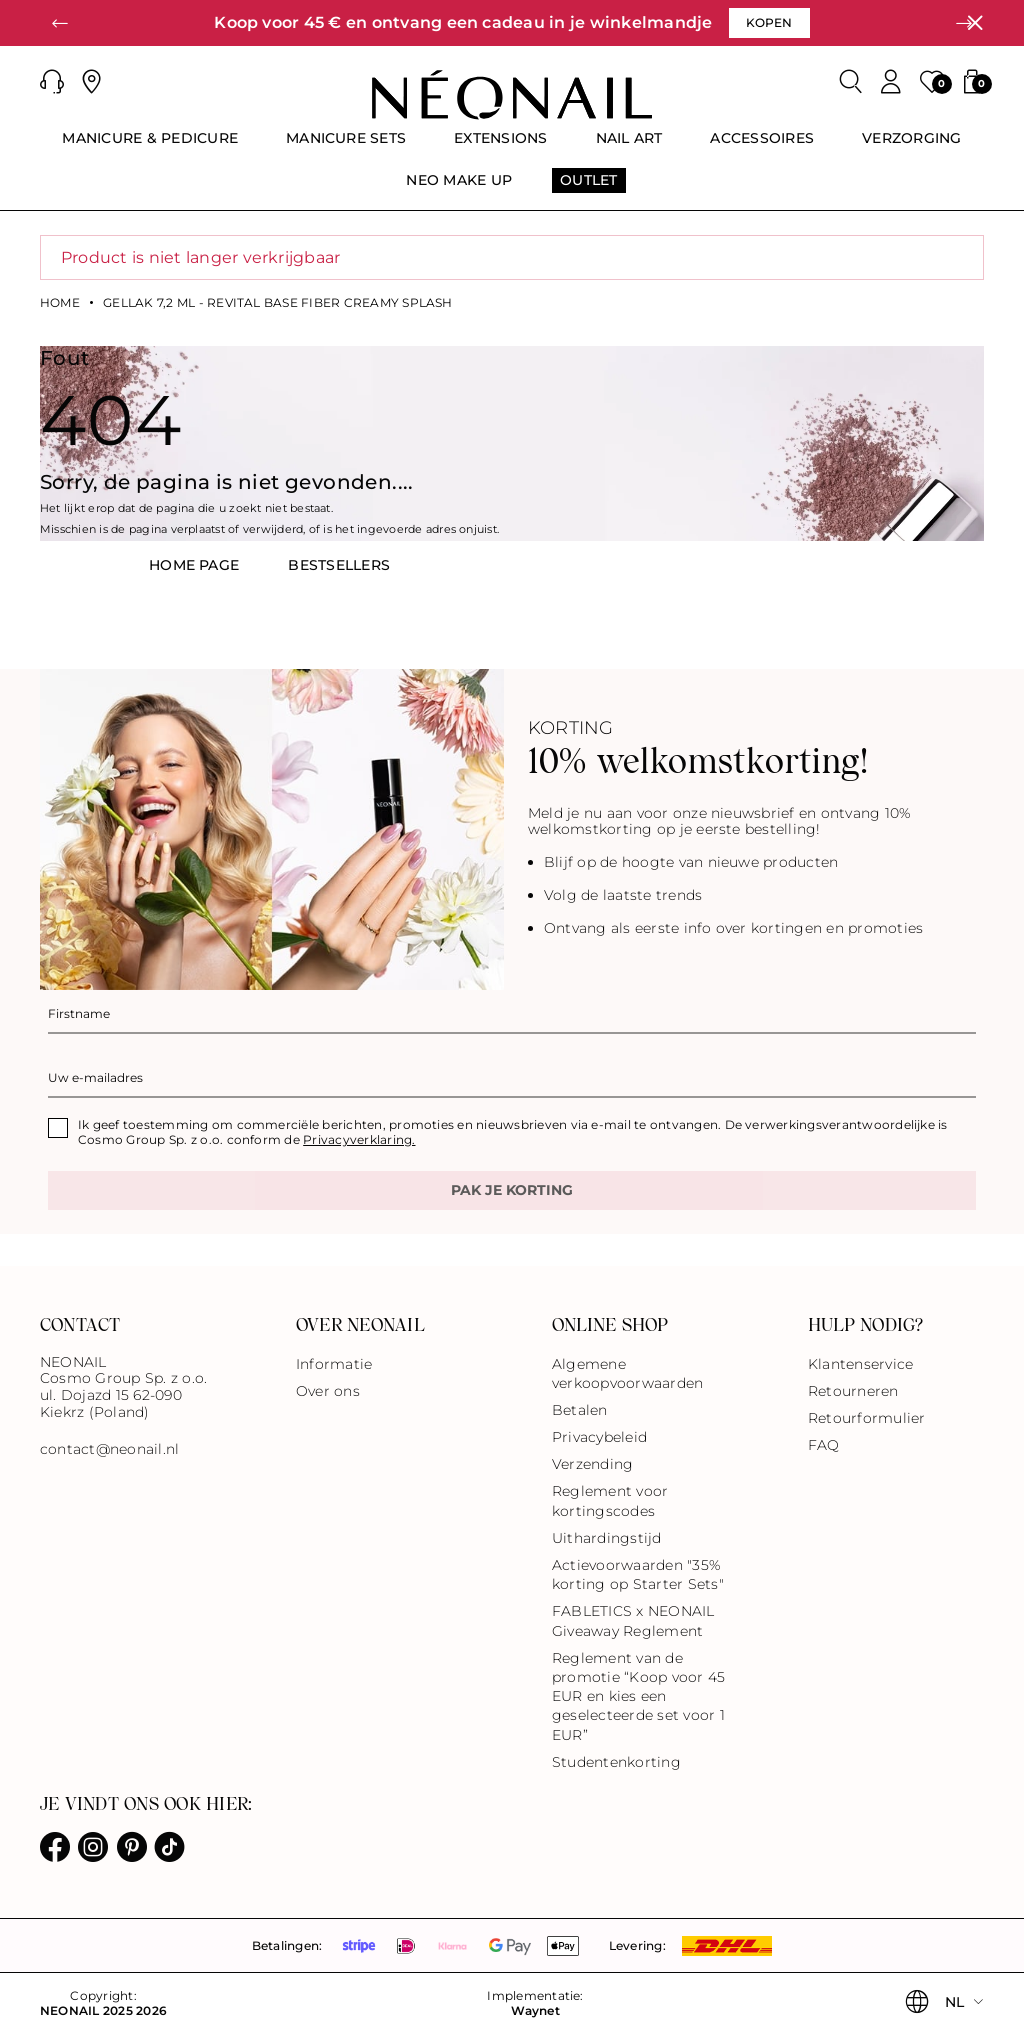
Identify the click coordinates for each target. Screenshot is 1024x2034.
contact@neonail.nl (109, 1449)
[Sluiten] (975, 23)
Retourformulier (867, 1418)
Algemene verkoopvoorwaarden (627, 1373)
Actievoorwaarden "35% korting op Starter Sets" (638, 1574)
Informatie (334, 1364)
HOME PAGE (194, 565)
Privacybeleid (599, 1437)
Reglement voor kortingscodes (610, 1500)
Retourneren (853, 1391)
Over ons (328, 1391)
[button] (60, 23)
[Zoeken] (851, 82)
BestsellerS (339, 565)
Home (60, 303)
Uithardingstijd (607, 1538)
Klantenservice (860, 1364)
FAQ (824, 1445)
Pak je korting (512, 1190)
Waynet (535, 2011)
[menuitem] (150, 147)
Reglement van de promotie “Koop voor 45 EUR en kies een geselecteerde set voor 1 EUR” (638, 1696)
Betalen (580, 1410)
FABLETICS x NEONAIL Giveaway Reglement (633, 1620)
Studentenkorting (616, 1762)
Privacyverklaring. (359, 1139)
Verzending (592, 1464)
